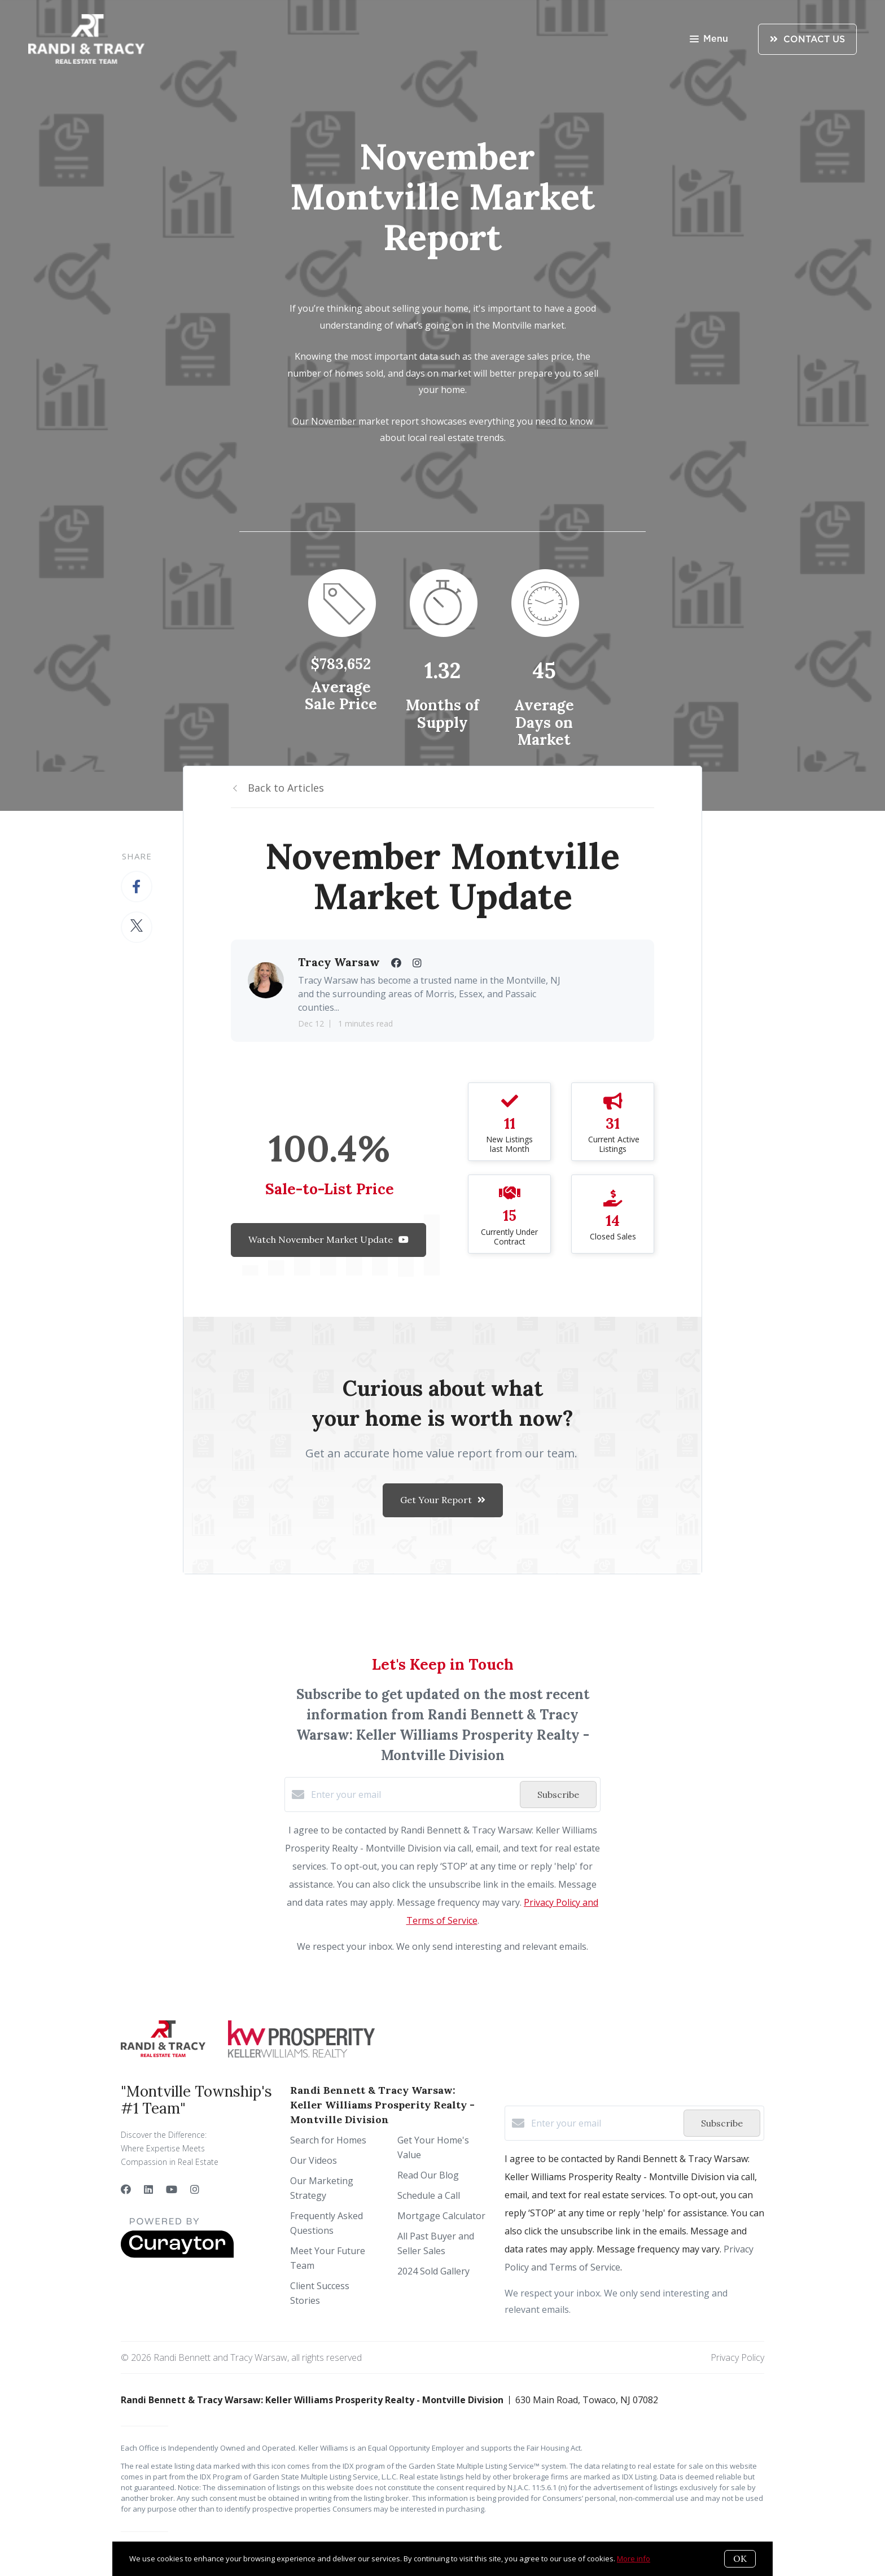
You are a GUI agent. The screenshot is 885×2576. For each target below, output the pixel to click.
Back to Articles (286, 787)
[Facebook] (126, 2189)
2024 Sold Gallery (433, 2271)
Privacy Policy (737, 2357)
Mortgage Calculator (441, 2216)
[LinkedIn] (148, 2189)
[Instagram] (194, 2189)
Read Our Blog (428, 2175)
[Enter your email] (412, 1794)
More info (633, 2558)
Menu (709, 40)
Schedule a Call (428, 2195)
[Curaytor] (177, 2254)
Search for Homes (328, 2140)
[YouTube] (171, 2189)
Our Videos (313, 2160)
